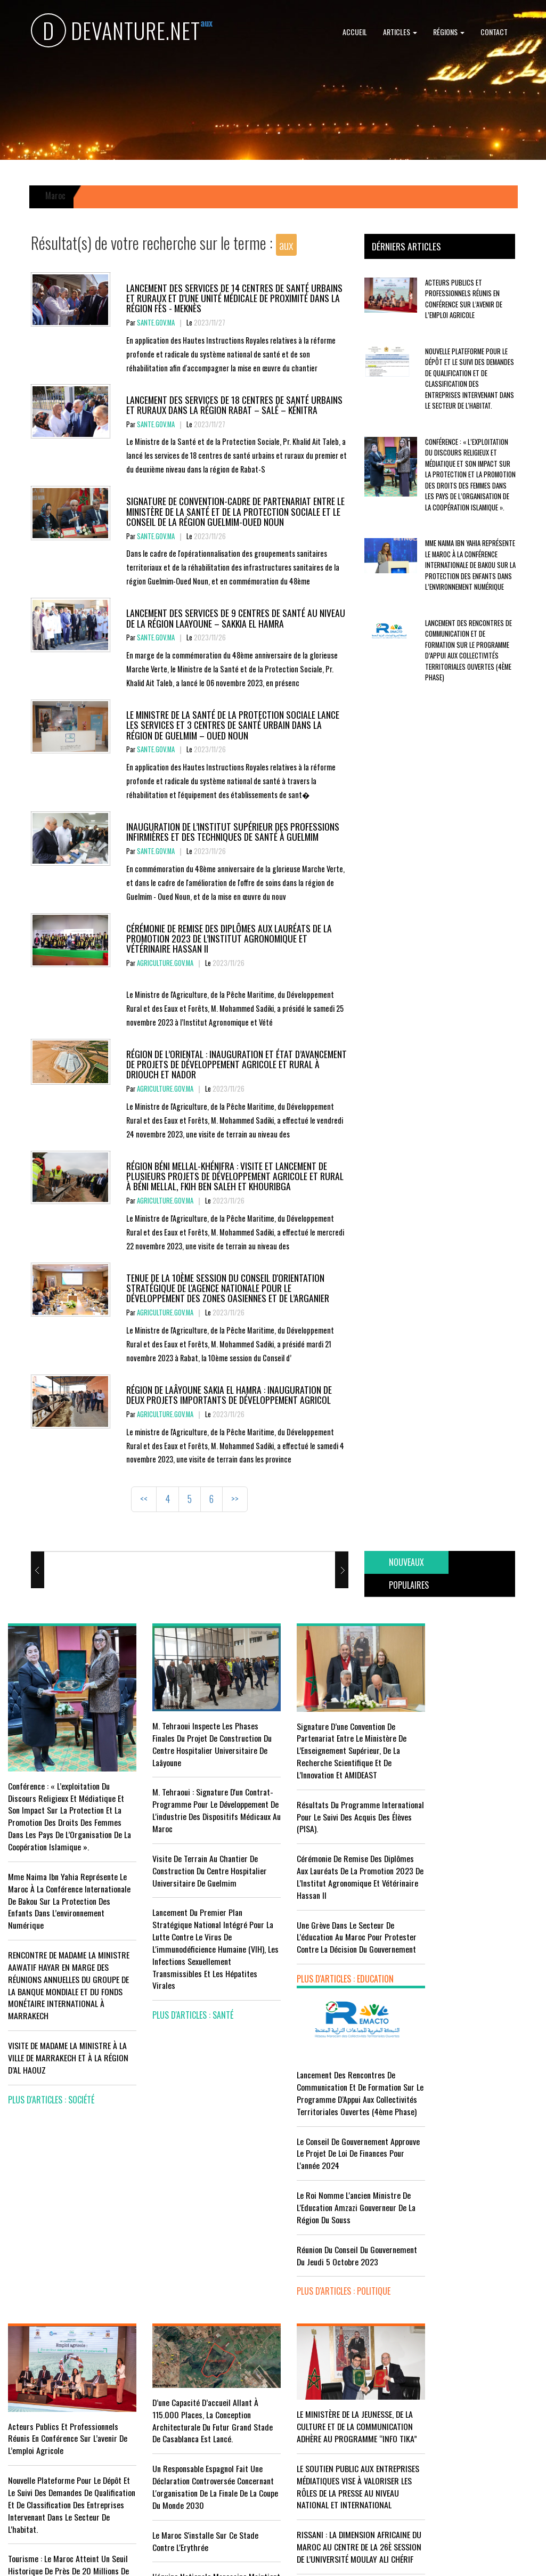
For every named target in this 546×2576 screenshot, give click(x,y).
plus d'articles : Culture (325, 2486)
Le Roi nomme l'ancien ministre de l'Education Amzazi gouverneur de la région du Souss (477, 1853)
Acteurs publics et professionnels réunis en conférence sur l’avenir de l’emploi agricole (463, 299)
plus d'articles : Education (329, 1973)
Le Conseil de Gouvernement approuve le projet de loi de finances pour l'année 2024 (464, 1798)
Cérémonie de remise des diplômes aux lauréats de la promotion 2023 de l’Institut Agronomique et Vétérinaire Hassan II (229, 938)
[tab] (406, 1562)
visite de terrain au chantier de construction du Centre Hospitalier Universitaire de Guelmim (201, 1865)
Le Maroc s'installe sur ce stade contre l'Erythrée (197, 2336)
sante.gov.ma (156, 323)
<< (144, 1499)
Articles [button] (400, 31)
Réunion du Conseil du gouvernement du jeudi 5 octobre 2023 (473, 1906)
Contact (494, 31)
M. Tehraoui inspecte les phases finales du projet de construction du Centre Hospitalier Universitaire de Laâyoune (202, 1739)
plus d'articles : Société (51, 2090)
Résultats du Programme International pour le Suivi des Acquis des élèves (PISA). (331, 1811)
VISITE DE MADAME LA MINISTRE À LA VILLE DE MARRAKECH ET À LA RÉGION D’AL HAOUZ (68, 2048)
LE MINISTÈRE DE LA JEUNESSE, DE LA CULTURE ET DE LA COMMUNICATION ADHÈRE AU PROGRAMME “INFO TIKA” (339, 2227)
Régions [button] (448, 31)
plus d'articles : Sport (185, 2438)
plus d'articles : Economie (54, 2472)
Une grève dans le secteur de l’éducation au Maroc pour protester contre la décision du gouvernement (341, 1932)
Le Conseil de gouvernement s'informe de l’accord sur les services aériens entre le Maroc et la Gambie (64, 2425)
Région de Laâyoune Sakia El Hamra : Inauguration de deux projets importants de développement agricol (229, 1395)
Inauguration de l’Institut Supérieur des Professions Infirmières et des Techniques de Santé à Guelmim (232, 831)
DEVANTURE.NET (115, 32)
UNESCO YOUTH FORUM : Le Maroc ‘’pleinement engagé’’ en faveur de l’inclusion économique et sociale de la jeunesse (340, 2438)
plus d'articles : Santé (184, 2009)
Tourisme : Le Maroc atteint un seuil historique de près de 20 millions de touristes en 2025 (68, 2365)
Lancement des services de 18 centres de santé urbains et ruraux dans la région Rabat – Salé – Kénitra (234, 405)
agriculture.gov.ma (165, 963)
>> (235, 1499)
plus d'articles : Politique (464, 1949)
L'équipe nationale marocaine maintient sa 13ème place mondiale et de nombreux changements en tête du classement (202, 2390)
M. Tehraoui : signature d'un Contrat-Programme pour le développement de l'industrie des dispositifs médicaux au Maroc (199, 1805)
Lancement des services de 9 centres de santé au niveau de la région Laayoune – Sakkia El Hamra (235, 618)
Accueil (355, 31)
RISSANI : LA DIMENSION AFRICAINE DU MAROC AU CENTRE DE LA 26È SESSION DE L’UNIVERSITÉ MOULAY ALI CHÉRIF (338, 2371)
